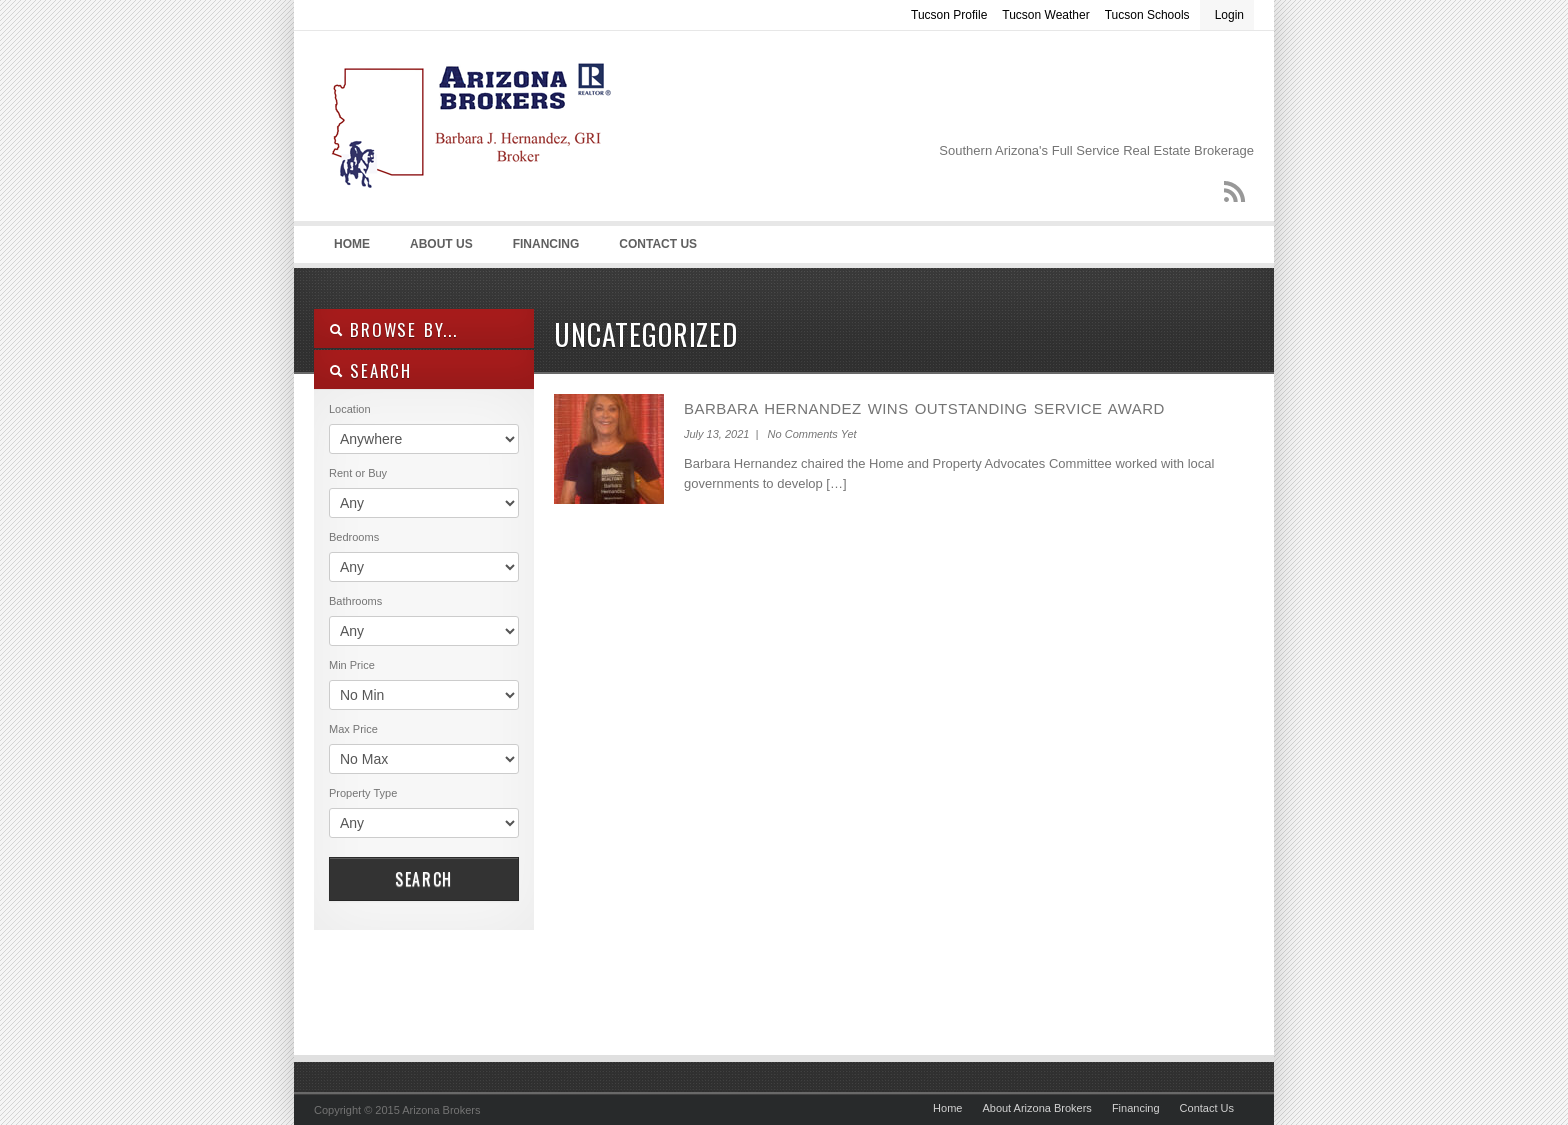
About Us (441, 244)
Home (352, 244)
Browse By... (393, 329)
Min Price (352, 665)
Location (350, 409)
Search (424, 879)
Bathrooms (355, 601)
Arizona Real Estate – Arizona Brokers (464, 131)
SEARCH (370, 370)
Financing (546, 244)
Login (1229, 15)
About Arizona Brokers (1036, 1108)
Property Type (363, 793)
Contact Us (658, 244)
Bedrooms (354, 537)
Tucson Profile (949, 15)
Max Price (353, 729)
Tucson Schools (1147, 15)
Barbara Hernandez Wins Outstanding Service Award (924, 408)
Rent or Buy (358, 473)
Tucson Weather (1045, 15)
